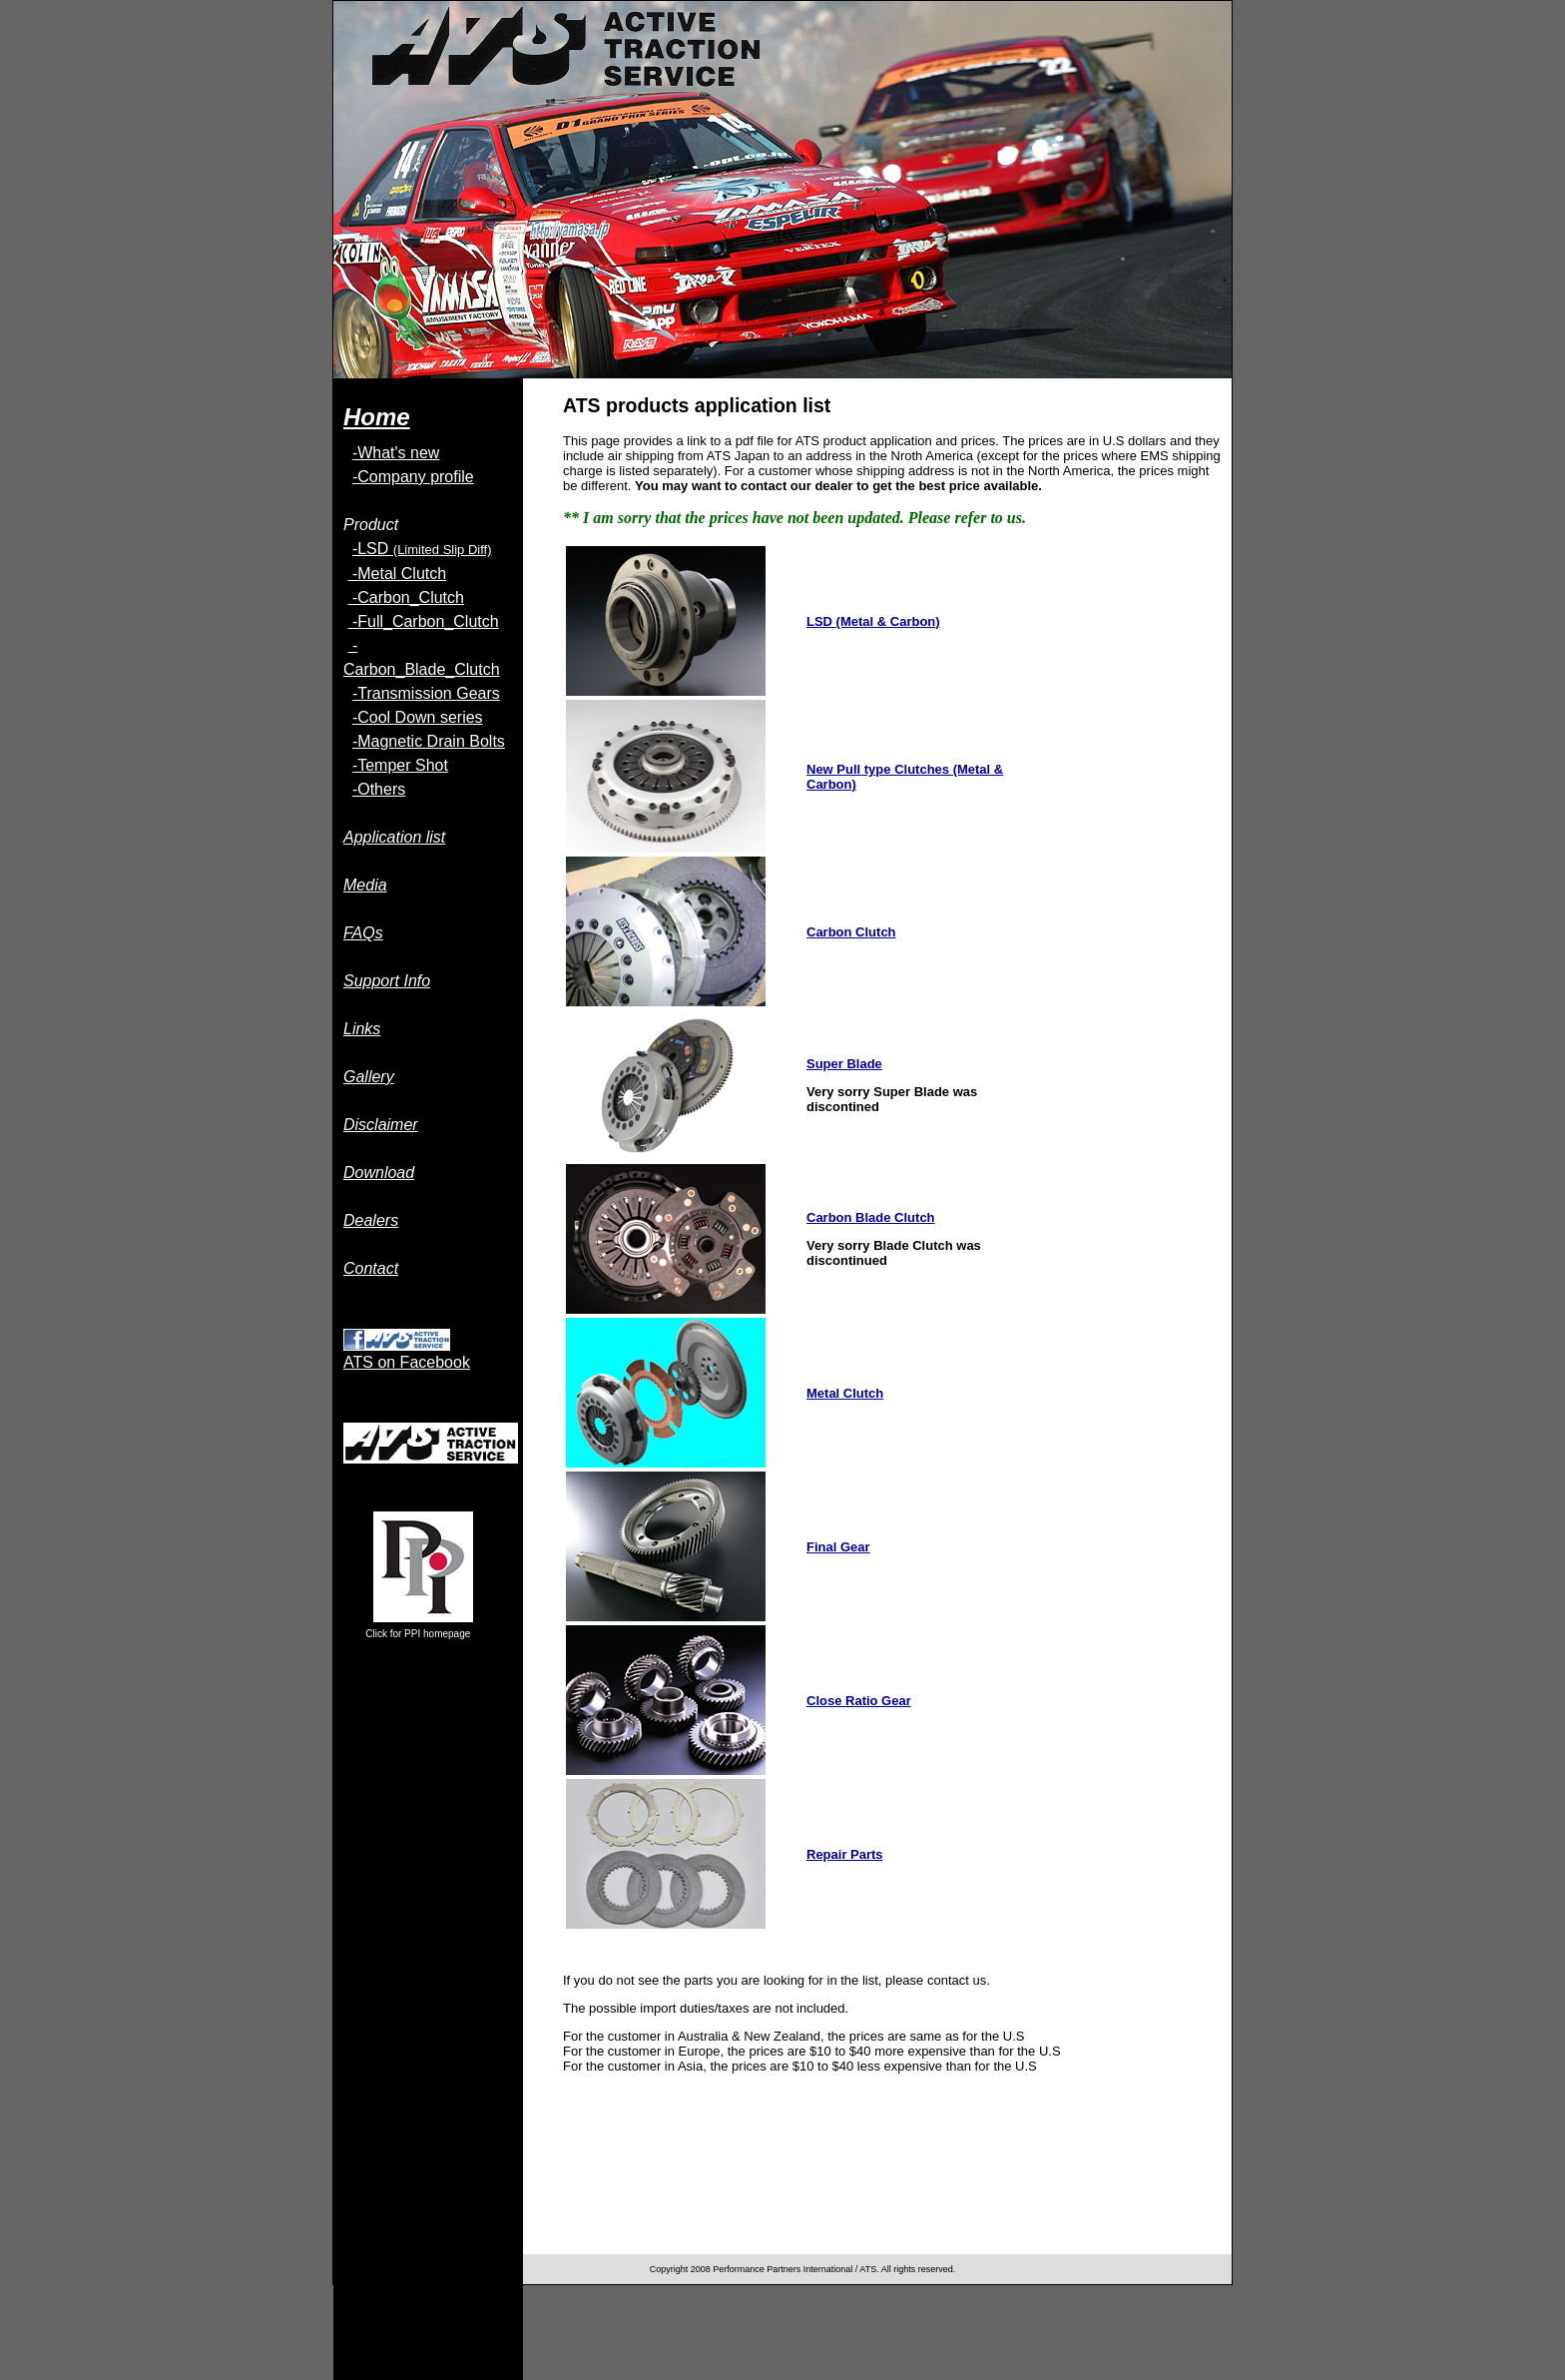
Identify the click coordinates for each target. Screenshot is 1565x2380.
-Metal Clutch (396, 573)
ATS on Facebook (406, 1362)
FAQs (363, 932)
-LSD (422, 548)
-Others (378, 789)
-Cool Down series (417, 717)
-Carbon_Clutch (405, 597)
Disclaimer (380, 1124)
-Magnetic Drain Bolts (428, 741)
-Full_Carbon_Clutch (422, 621)
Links (361, 1028)
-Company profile (413, 476)
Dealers (370, 1220)
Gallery (368, 1076)
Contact (370, 1268)
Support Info (386, 980)
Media (365, 885)
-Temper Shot (400, 765)
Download (378, 1172)
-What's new (396, 452)
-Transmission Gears (426, 693)
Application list (394, 837)
